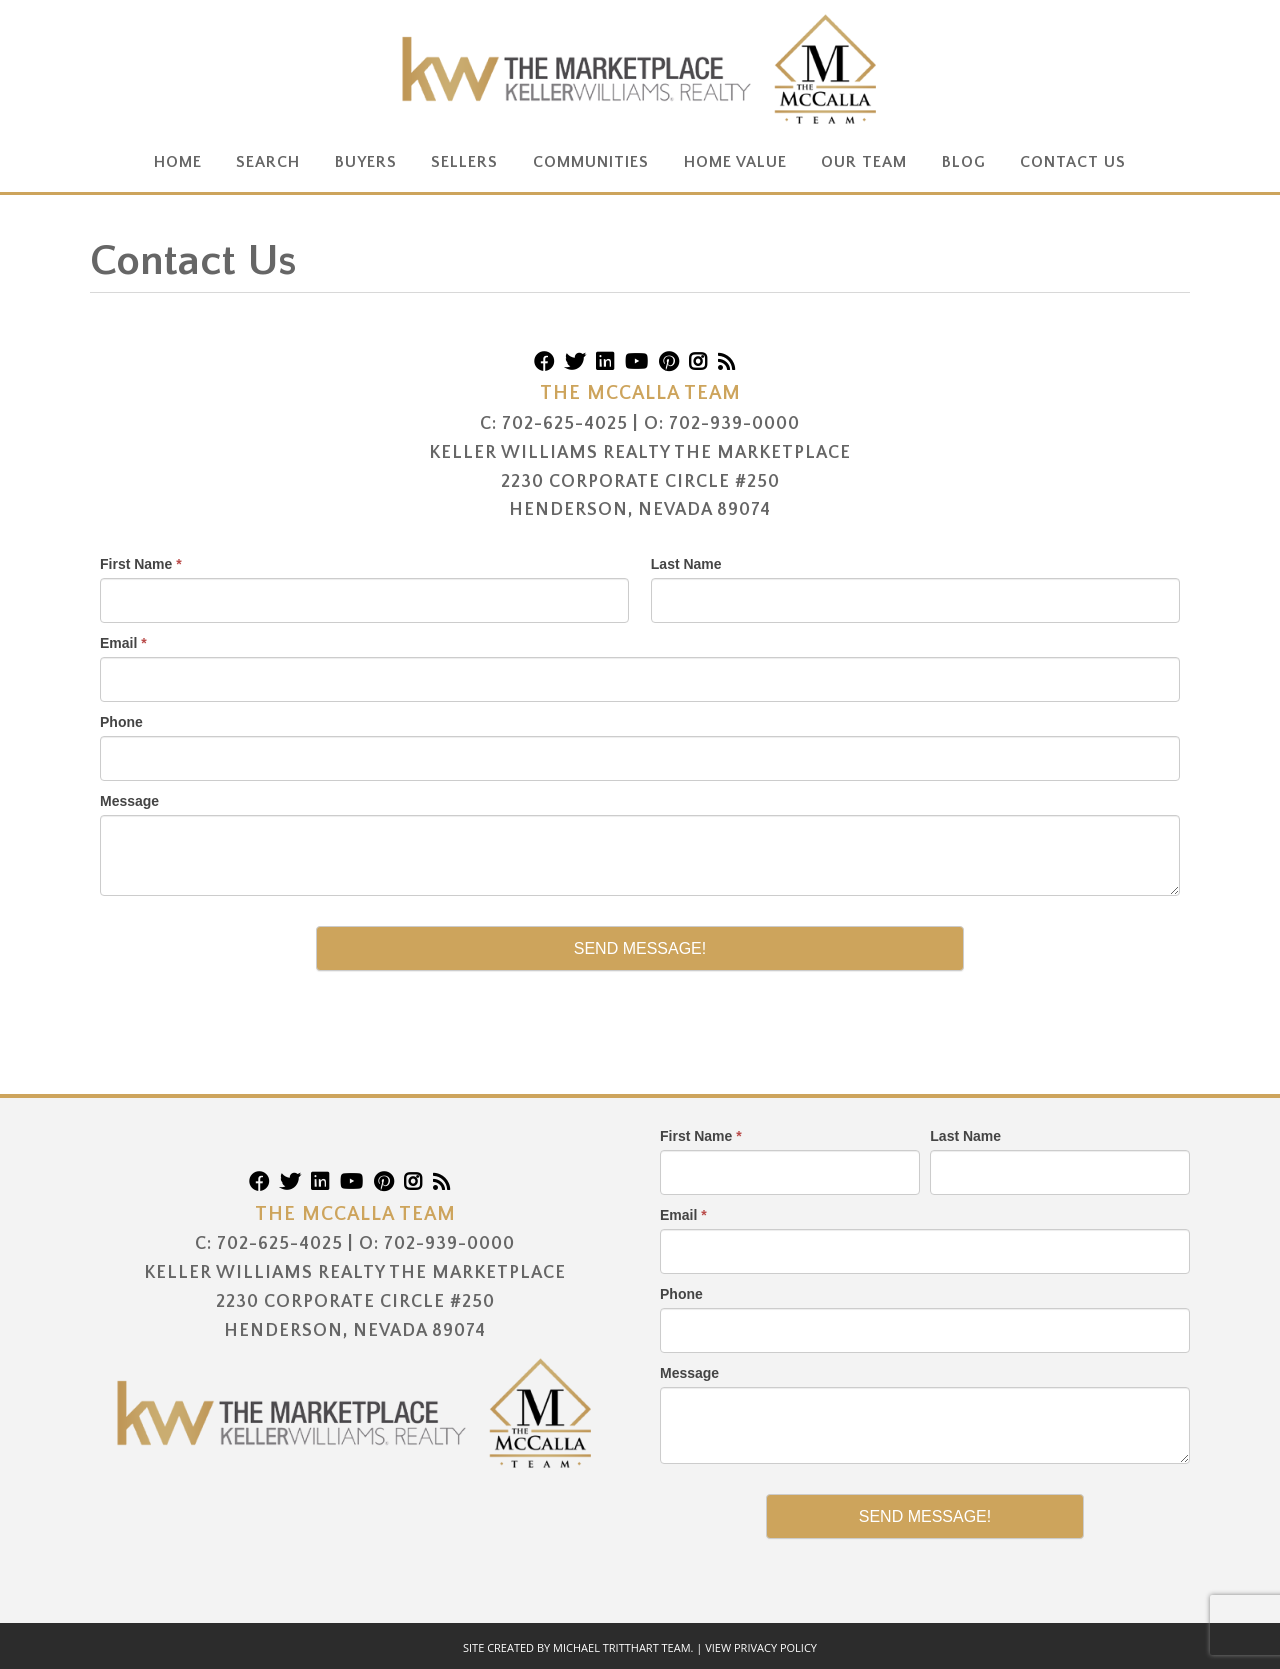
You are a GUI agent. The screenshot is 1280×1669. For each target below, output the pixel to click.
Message (129, 801)
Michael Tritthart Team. (623, 1647)
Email (123, 643)
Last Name (686, 564)
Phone (121, 722)
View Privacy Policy (761, 1647)
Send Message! (640, 948)
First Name (141, 564)
